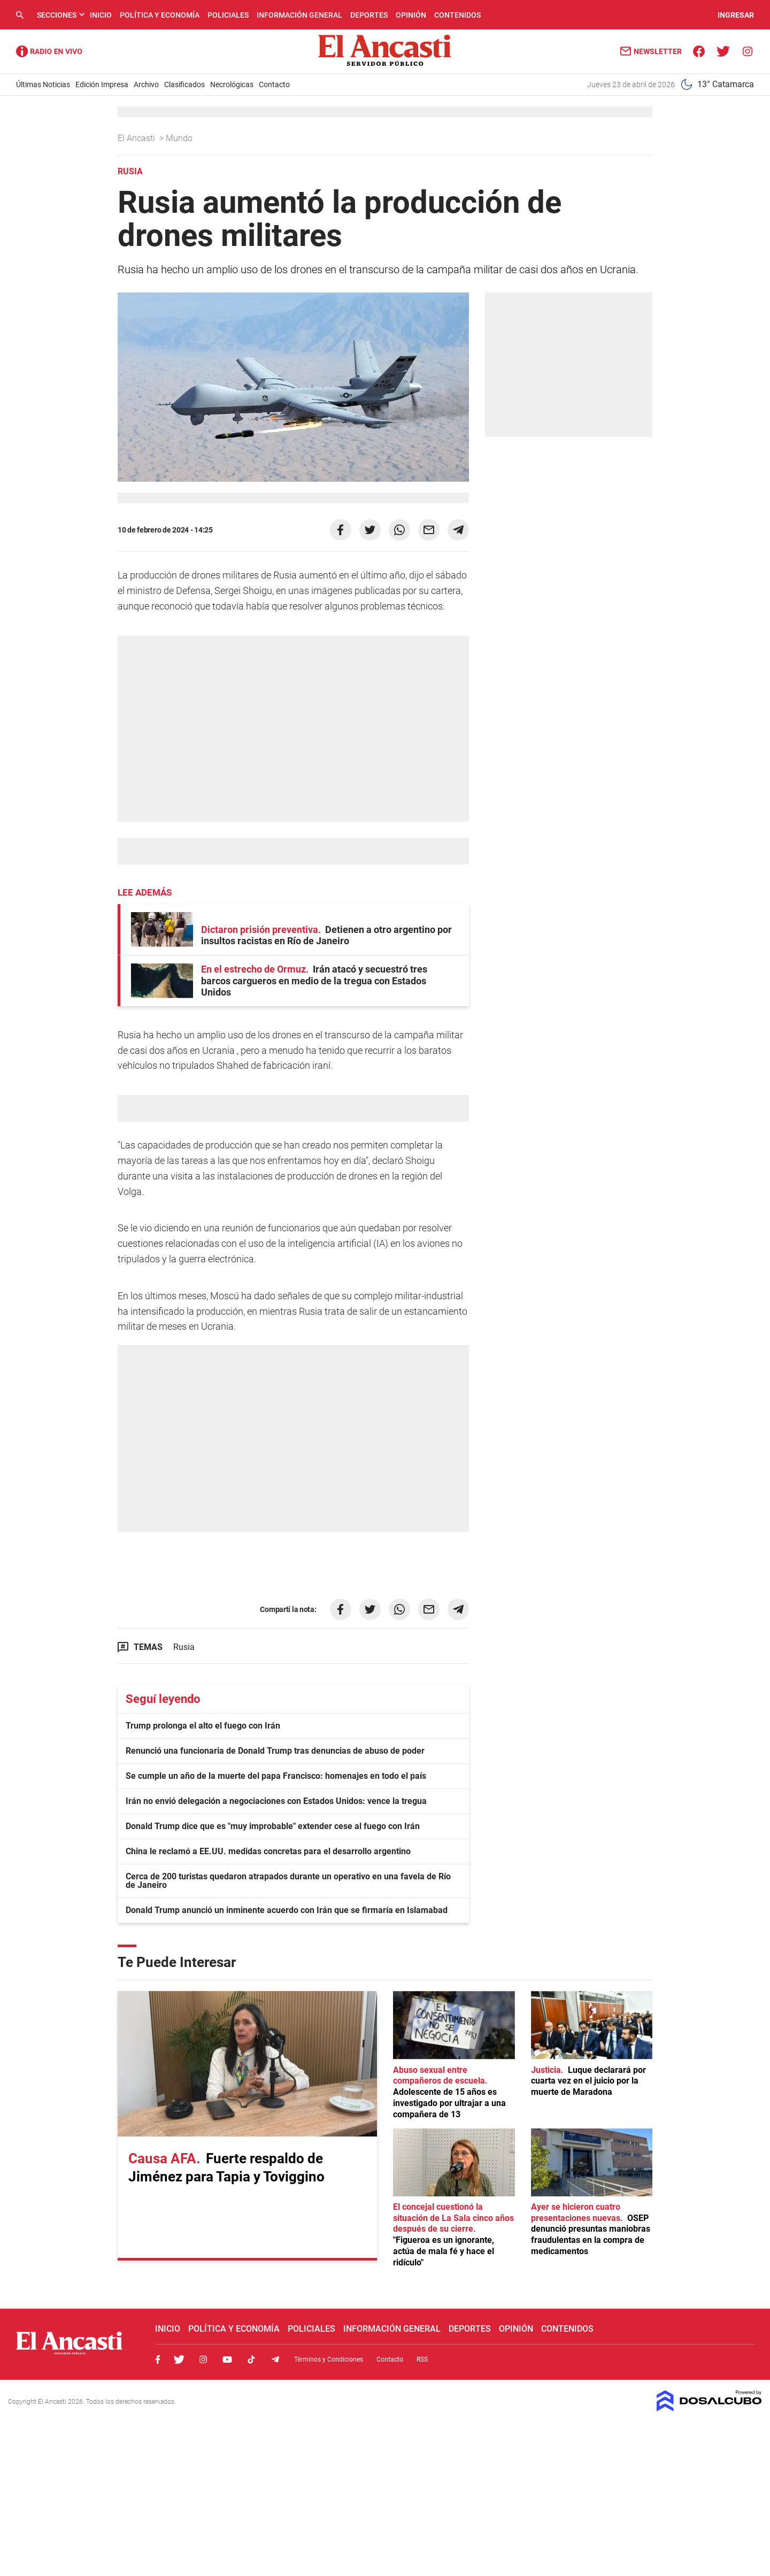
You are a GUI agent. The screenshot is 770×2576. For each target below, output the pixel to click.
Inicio (101, 15)
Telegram (275, 2359)
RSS (422, 2359)
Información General (299, 15)
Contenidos (457, 15)
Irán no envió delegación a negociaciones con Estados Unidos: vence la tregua (276, 1801)
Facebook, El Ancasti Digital (157, 2359)
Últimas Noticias (43, 84)
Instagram (203, 2359)
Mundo (180, 138)
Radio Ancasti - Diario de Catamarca (49, 51)
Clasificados (184, 84)
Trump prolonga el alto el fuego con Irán (203, 1726)
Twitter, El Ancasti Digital (179, 2359)
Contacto (274, 84)
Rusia (184, 1647)
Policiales (228, 15)
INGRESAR (736, 15)
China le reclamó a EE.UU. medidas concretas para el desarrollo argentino (268, 1851)
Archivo (146, 84)
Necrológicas (231, 84)
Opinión (411, 15)
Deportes (369, 15)
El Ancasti (137, 138)
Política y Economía (159, 15)
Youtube (227, 2359)
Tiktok (251, 2359)
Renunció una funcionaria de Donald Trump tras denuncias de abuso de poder (275, 1751)
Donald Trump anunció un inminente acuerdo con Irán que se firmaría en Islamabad (287, 1910)
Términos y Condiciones (328, 2359)
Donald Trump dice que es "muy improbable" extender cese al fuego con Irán (273, 1826)
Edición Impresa (101, 84)
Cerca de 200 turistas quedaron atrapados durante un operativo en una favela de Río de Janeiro (288, 1880)
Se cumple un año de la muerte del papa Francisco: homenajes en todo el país (276, 1776)
